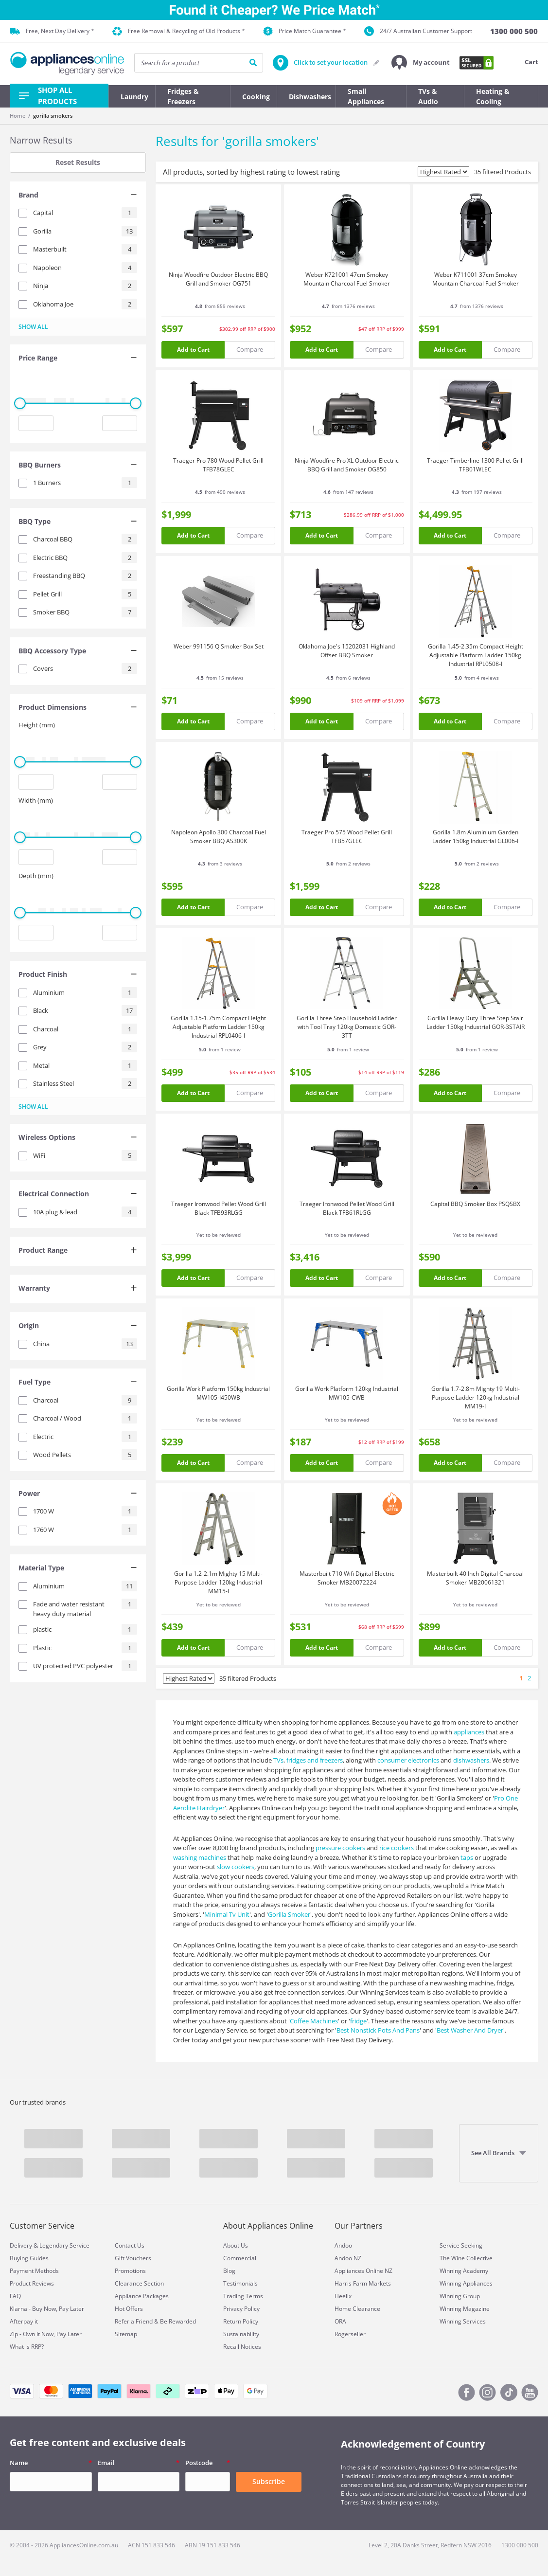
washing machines (199, 1857)
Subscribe (268, 2481)
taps (466, 1857)
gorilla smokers (52, 115)
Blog (229, 2271)
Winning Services (463, 2321)
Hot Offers (129, 2309)
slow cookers (235, 1866)
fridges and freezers (314, 1760)
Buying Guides (29, 2258)
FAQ (15, 2296)
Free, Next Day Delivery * (52, 31)
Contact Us (129, 2245)
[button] (420, 63)
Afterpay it (24, 2321)
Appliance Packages (142, 2296)
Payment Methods (34, 2271)
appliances (469, 1732)
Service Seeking (461, 2245)
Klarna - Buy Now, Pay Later (47, 2309)
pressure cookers (340, 1847)
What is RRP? (27, 2346)
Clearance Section (139, 2283)
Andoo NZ (348, 2258)
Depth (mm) (35, 875)
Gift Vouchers (133, 2258)
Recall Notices (242, 2346)
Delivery (21, 2245)
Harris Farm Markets (363, 2283)
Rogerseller (350, 2334)
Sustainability (241, 2334)
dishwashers (471, 1760)
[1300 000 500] (514, 31)
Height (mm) (36, 725)
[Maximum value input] (119, 423)
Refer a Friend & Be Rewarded (155, 2321)
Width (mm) (35, 800)
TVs (278, 1760)
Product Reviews (32, 2283)
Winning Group (460, 2296)
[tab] (77, 196)
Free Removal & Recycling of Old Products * (178, 31)
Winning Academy (464, 2271)
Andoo (343, 2245)
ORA (340, 2321)
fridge (358, 2021)
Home (17, 115)
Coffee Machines (314, 2021)
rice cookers (396, 1847)
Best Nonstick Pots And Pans (378, 2030)
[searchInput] (198, 62)
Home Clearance (357, 2309)
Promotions (130, 2271)
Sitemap (126, 2334)
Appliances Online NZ (363, 2271)
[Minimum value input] (35, 423)
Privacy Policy (241, 2309)
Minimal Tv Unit (226, 1914)
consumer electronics (408, 1760)
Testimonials (240, 2283)
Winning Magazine (465, 2309)
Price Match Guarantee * (304, 31)
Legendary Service (64, 2245)
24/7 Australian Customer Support (418, 31)
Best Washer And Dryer (470, 2030)
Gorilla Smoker (289, 1914)
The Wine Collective (466, 2258)
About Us (235, 2245)
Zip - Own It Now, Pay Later (46, 2334)
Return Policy (240, 2321)
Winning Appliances (466, 2283)
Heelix (343, 2296)
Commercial (239, 2258)
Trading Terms (243, 2296)
